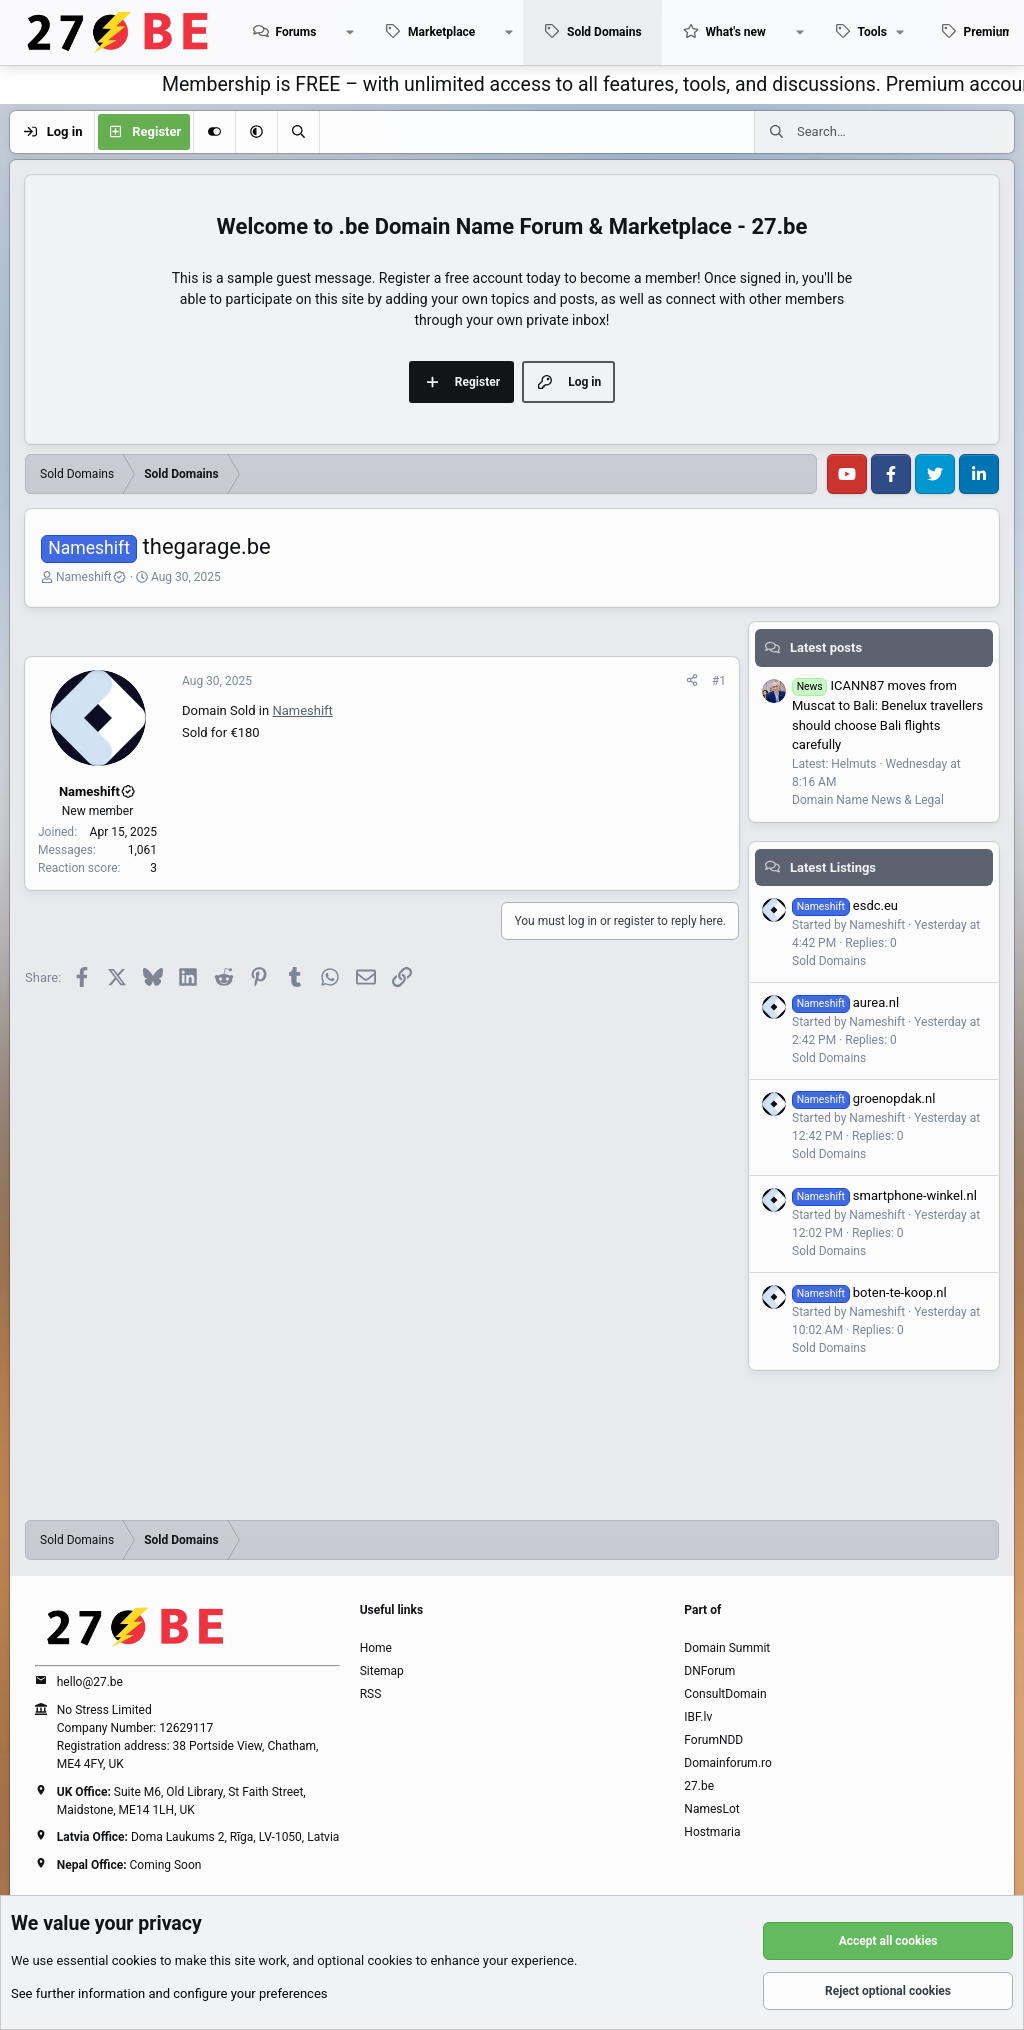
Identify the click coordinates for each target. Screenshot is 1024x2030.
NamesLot (711, 1809)
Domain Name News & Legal (868, 800)
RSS (371, 1694)
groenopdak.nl (863, 1098)
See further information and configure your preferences (169, 1993)
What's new (736, 32)
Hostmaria (712, 1832)
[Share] (692, 681)
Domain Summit (727, 1648)
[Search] (298, 132)
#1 (719, 681)
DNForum (709, 1671)
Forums (295, 32)
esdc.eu (845, 905)
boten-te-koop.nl (869, 1292)
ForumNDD (713, 1740)
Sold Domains (604, 32)
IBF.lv (698, 1717)
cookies (134, 1960)
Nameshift (91, 577)
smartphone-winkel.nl (884, 1195)
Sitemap (382, 1671)
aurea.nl (845, 1002)
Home (376, 1648)
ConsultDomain (725, 1694)
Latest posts (826, 647)
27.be (699, 1786)
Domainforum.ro (728, 1763)
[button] (350, 32)
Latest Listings (833, 867)
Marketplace (441, 32)
